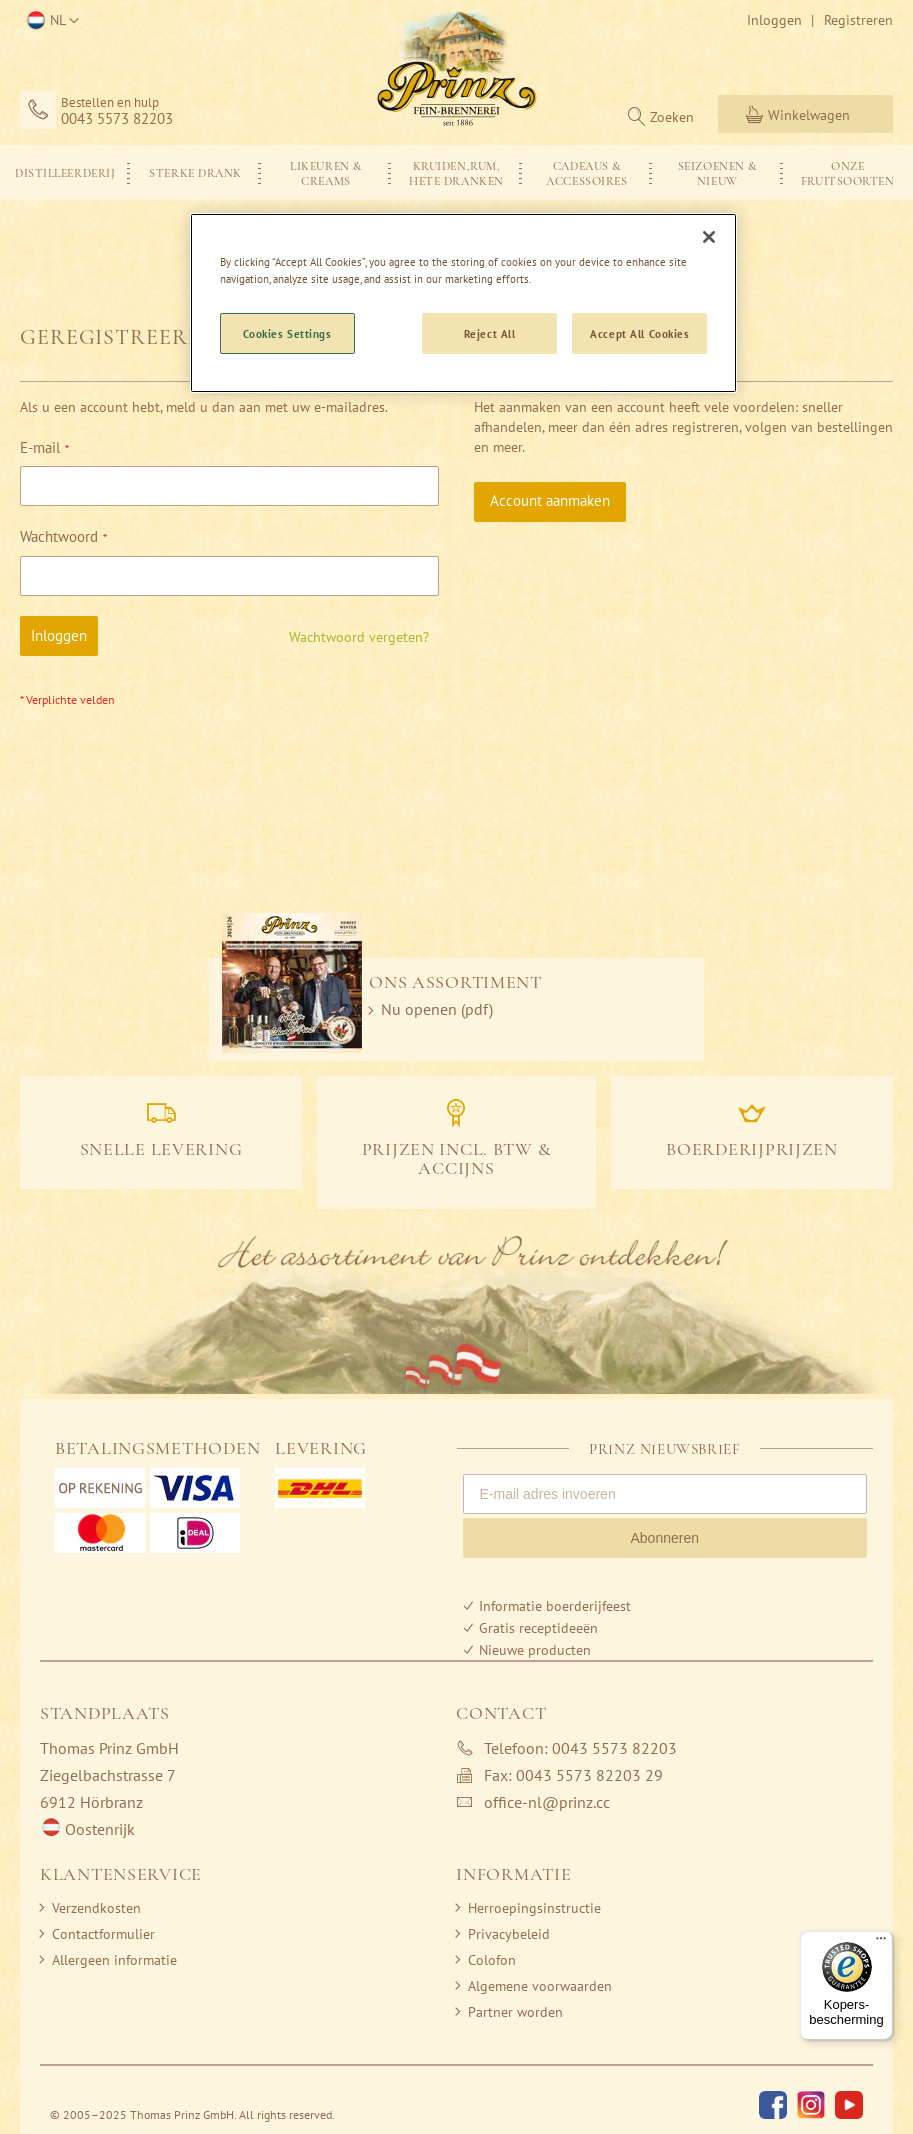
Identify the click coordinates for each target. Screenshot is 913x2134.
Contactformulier (103, 1934)
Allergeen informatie (114, 1960)
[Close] (709, 237)
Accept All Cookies (639, 333)
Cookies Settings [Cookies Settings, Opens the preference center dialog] (287, 333)
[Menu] (881, 1943)
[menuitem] (65, 172)
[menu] (456, 172)
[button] (49, 21)
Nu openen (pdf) (437, 1009)
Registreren (858, 20)
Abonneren (664, 1538)
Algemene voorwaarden (540, 1986)
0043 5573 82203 (117, 119)
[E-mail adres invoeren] (665, 1494)
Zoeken (672, 117)
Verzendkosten (96, 1908)
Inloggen (774, 20)
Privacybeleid (509, 1934)
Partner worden (515, 2012)
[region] (464, 303)
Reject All (490, 333)
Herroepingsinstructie (534, 1908)
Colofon (492, 1960)
